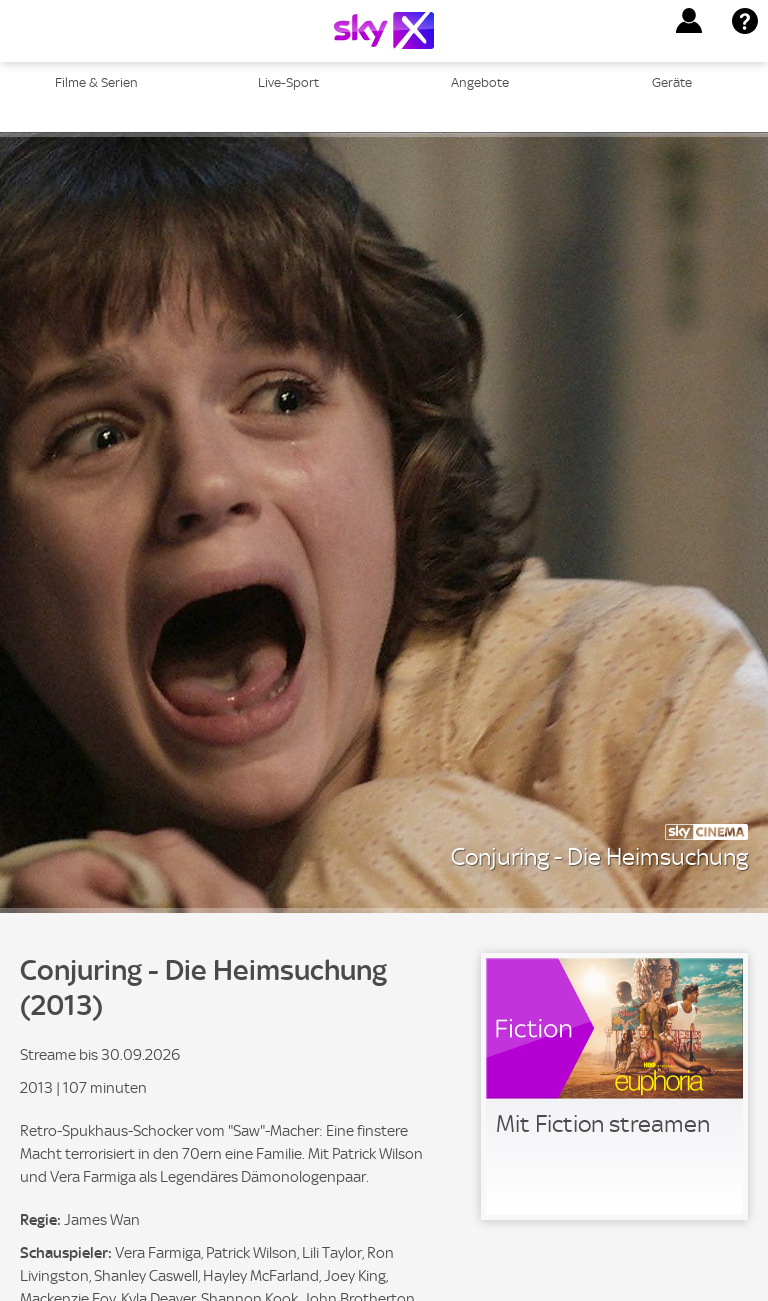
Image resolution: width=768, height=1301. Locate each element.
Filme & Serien (96, 82)
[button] (689, 21)
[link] (614, 1086)
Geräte (672, 82)
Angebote (480, 82)
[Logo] (384, 30)
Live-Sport (288, 82)
